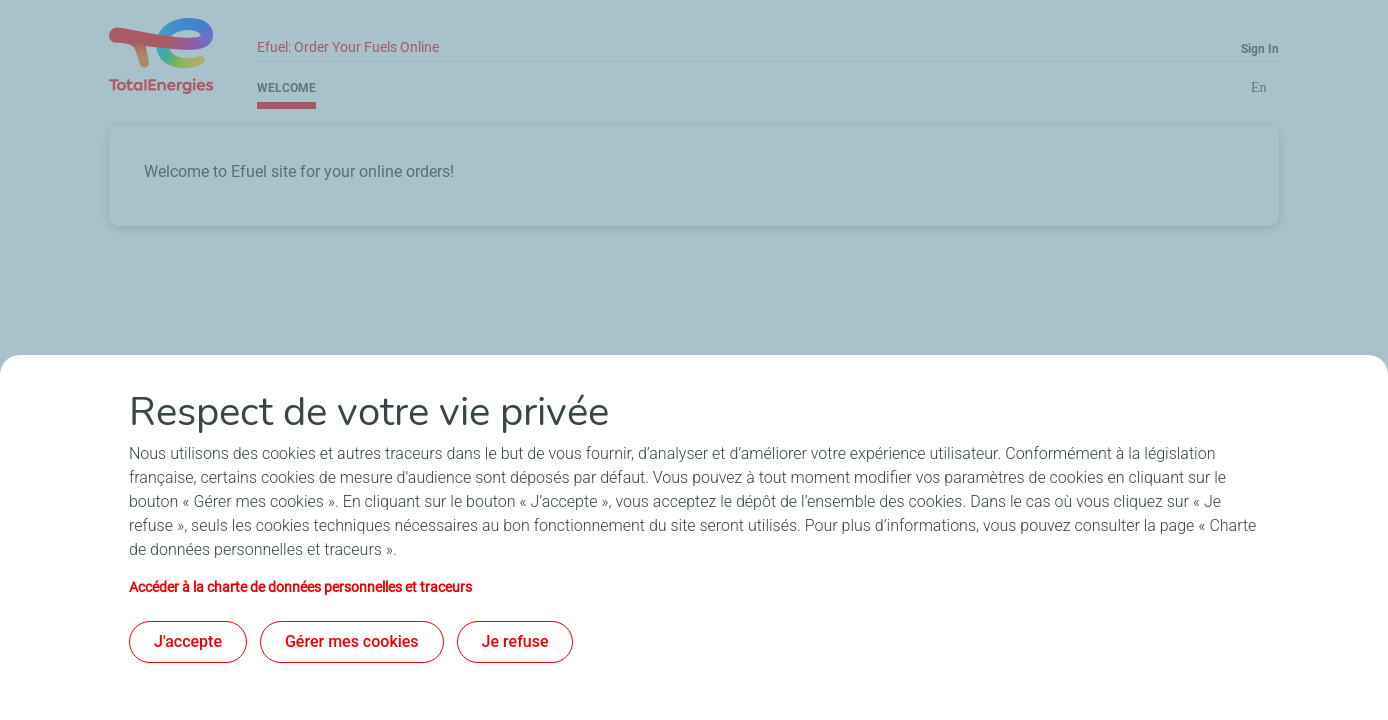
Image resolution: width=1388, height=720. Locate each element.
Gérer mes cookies (352, 641)
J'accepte (188, 641)
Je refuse (515, 641)
